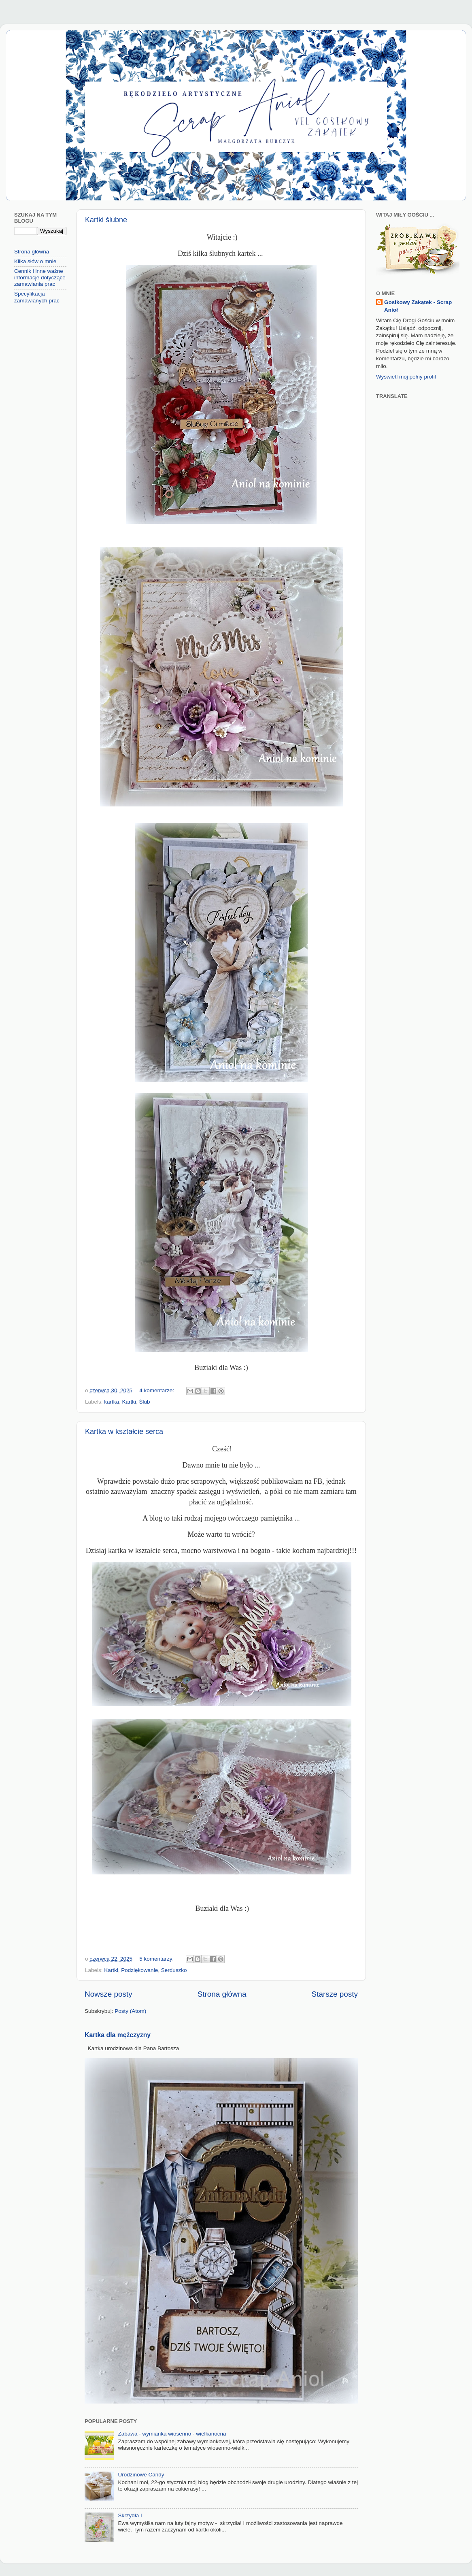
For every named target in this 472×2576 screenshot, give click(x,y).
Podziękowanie (139, 1970)
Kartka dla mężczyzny (118, 2034)
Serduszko (174, 1970)
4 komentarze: (157, 1390)
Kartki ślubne (106, 220)
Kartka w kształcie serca (124, 1431)
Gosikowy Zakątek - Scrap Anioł (418, 306)
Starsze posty (335, 1994)
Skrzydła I (130, 2515)
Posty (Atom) (130, 2011)
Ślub (144, 1402)
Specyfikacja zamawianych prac (37, 297)
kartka (111, 1402)
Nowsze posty (108, 1994)
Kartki (129, 1402)
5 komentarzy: (157, 1959)
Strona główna (222, 1994)
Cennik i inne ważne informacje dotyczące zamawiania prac (40, 277)
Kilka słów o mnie (35, 261)
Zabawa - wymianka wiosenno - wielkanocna (172, 2434)
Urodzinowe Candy (141, 2475)
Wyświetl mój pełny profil (406, 377)
